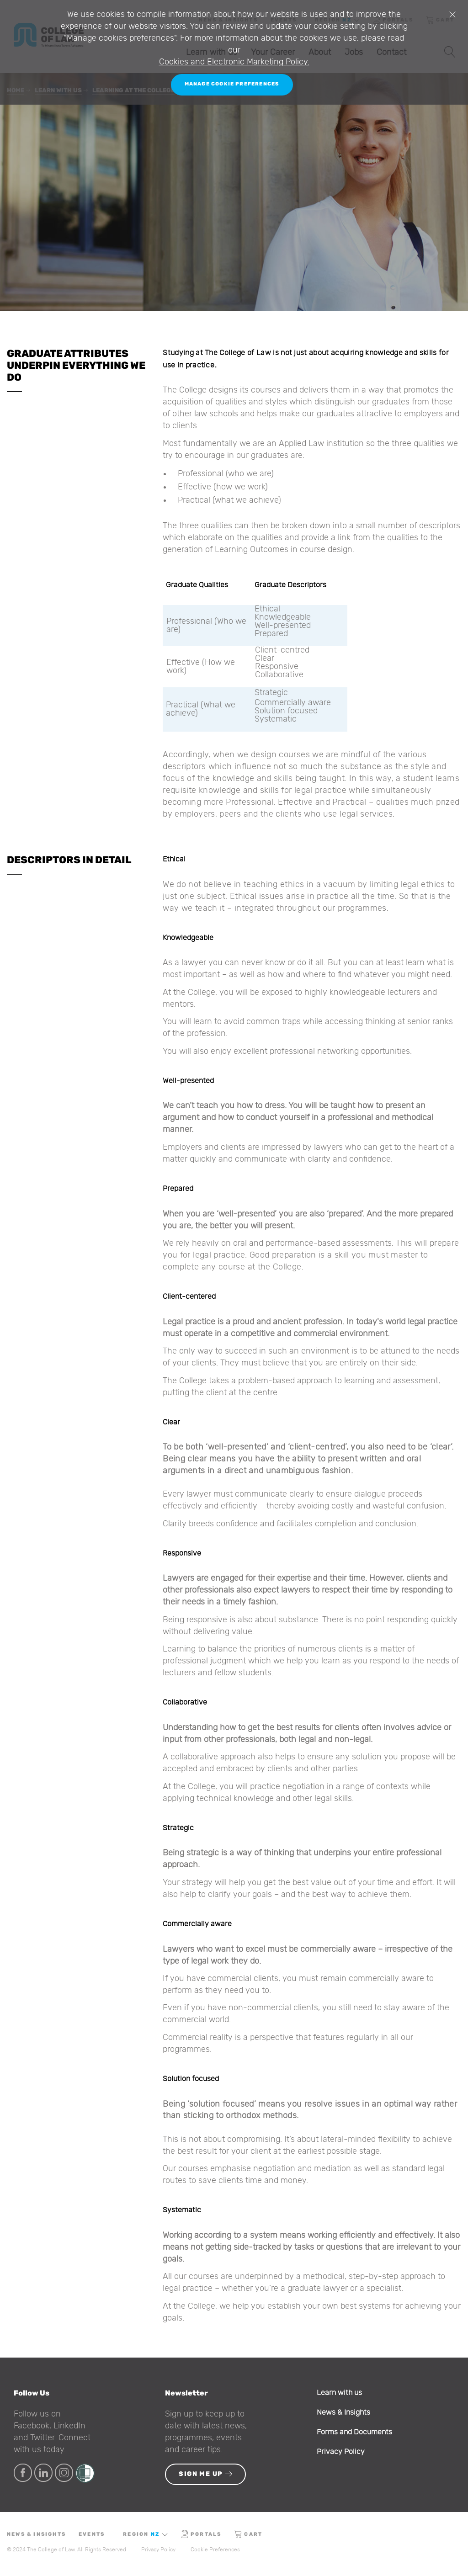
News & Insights (343, 2412)
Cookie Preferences (215, 2549)
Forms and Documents (354, 2432)
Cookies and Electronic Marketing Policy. (234, 62)
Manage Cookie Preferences (232, 84)
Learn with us (339, 2392)
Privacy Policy (341, 2451)
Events (92, 2534)
